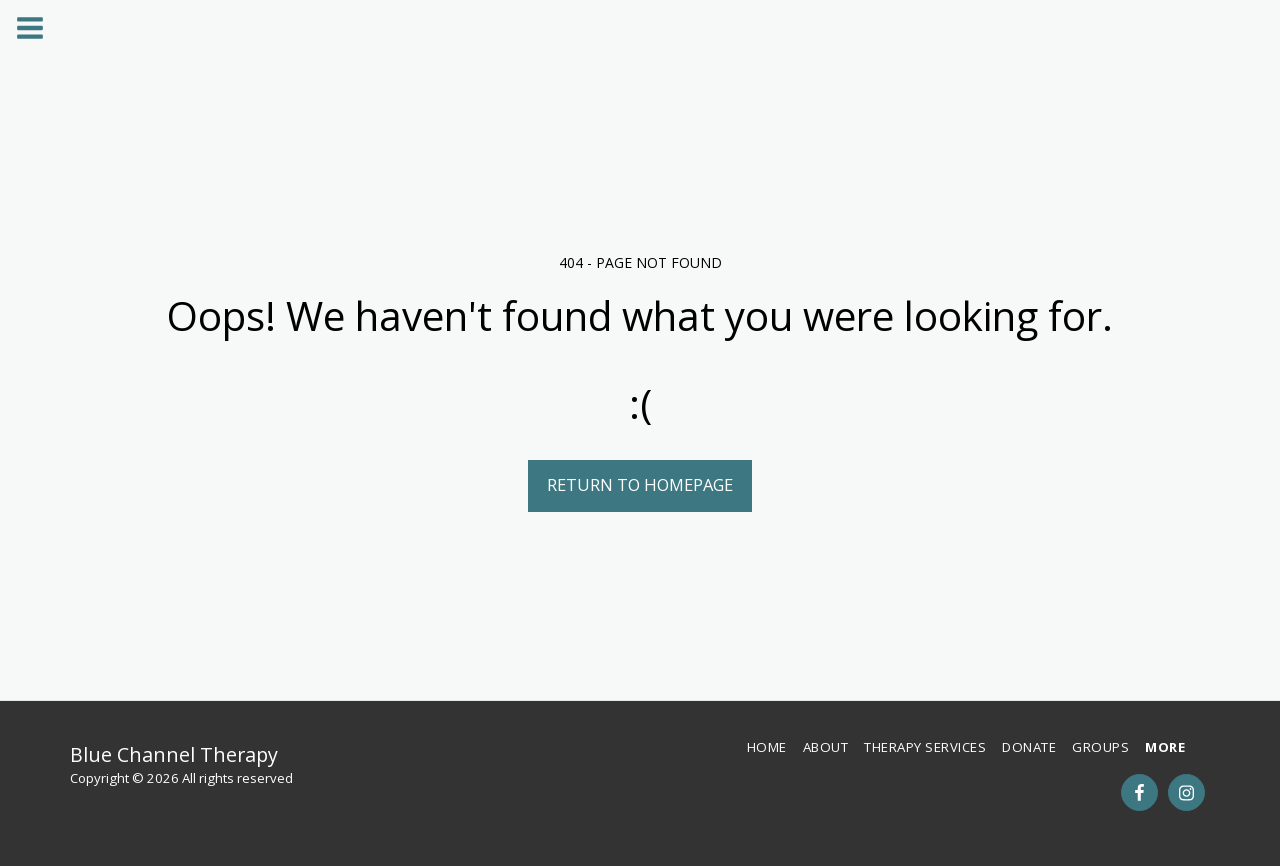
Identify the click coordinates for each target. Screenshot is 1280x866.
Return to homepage (640, 484)
